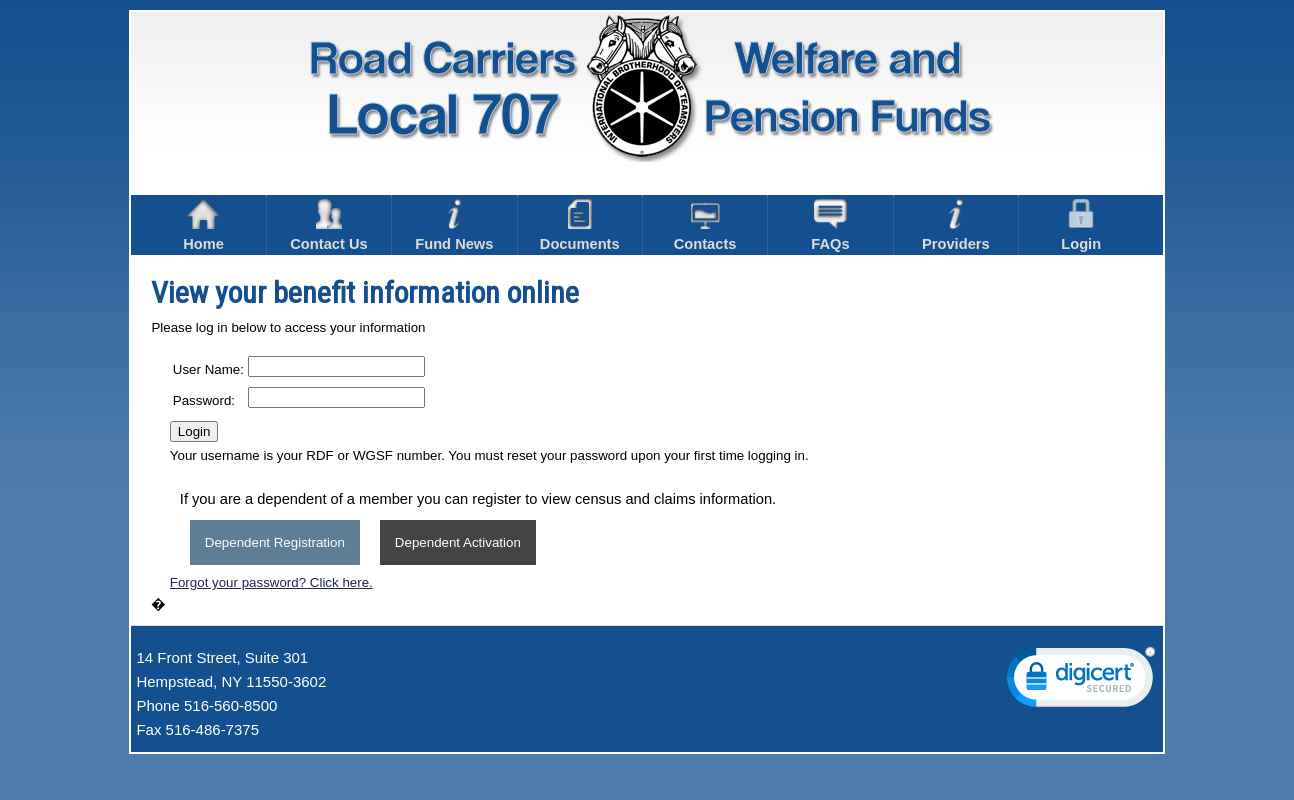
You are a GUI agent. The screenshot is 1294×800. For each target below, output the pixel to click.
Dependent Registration (275, 542)
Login (1081, 225)
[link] (1081, 681)
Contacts (705, 225)
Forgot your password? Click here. (271, 582)
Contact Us (328, 225)
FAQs (830, 225)
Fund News (454, 225)
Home (203, 225)
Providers (956, 225)
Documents (580, 225)
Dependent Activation (458, 542)
